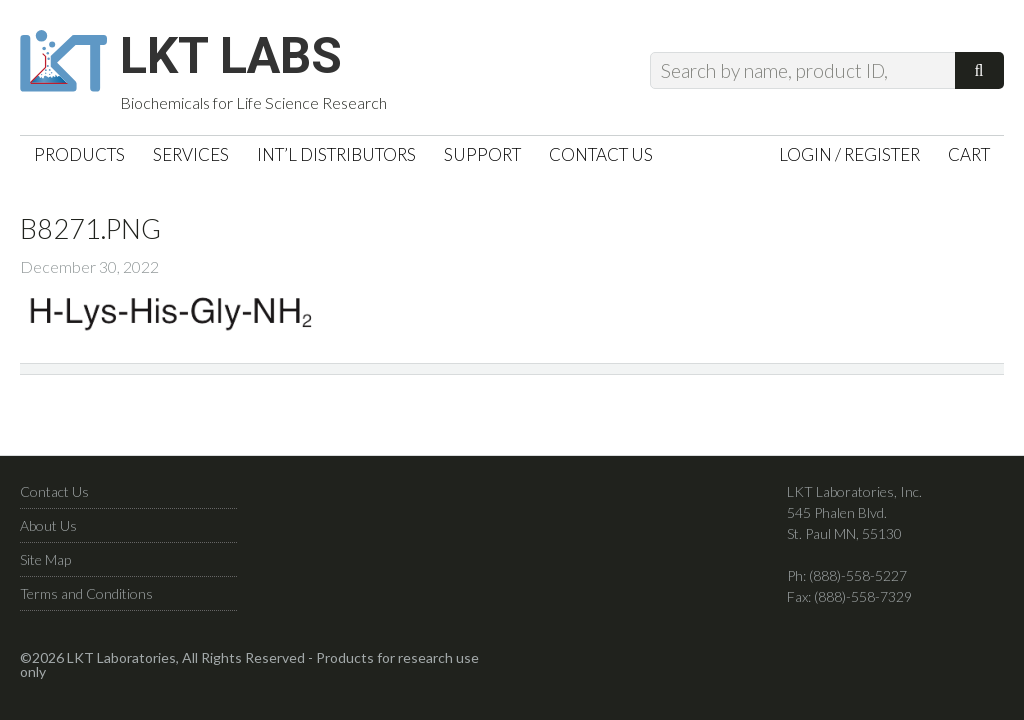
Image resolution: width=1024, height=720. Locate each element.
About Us (48, 525)
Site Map (45, 559)
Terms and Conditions (86, 593)
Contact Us (54, 491)
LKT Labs (231, 56)
